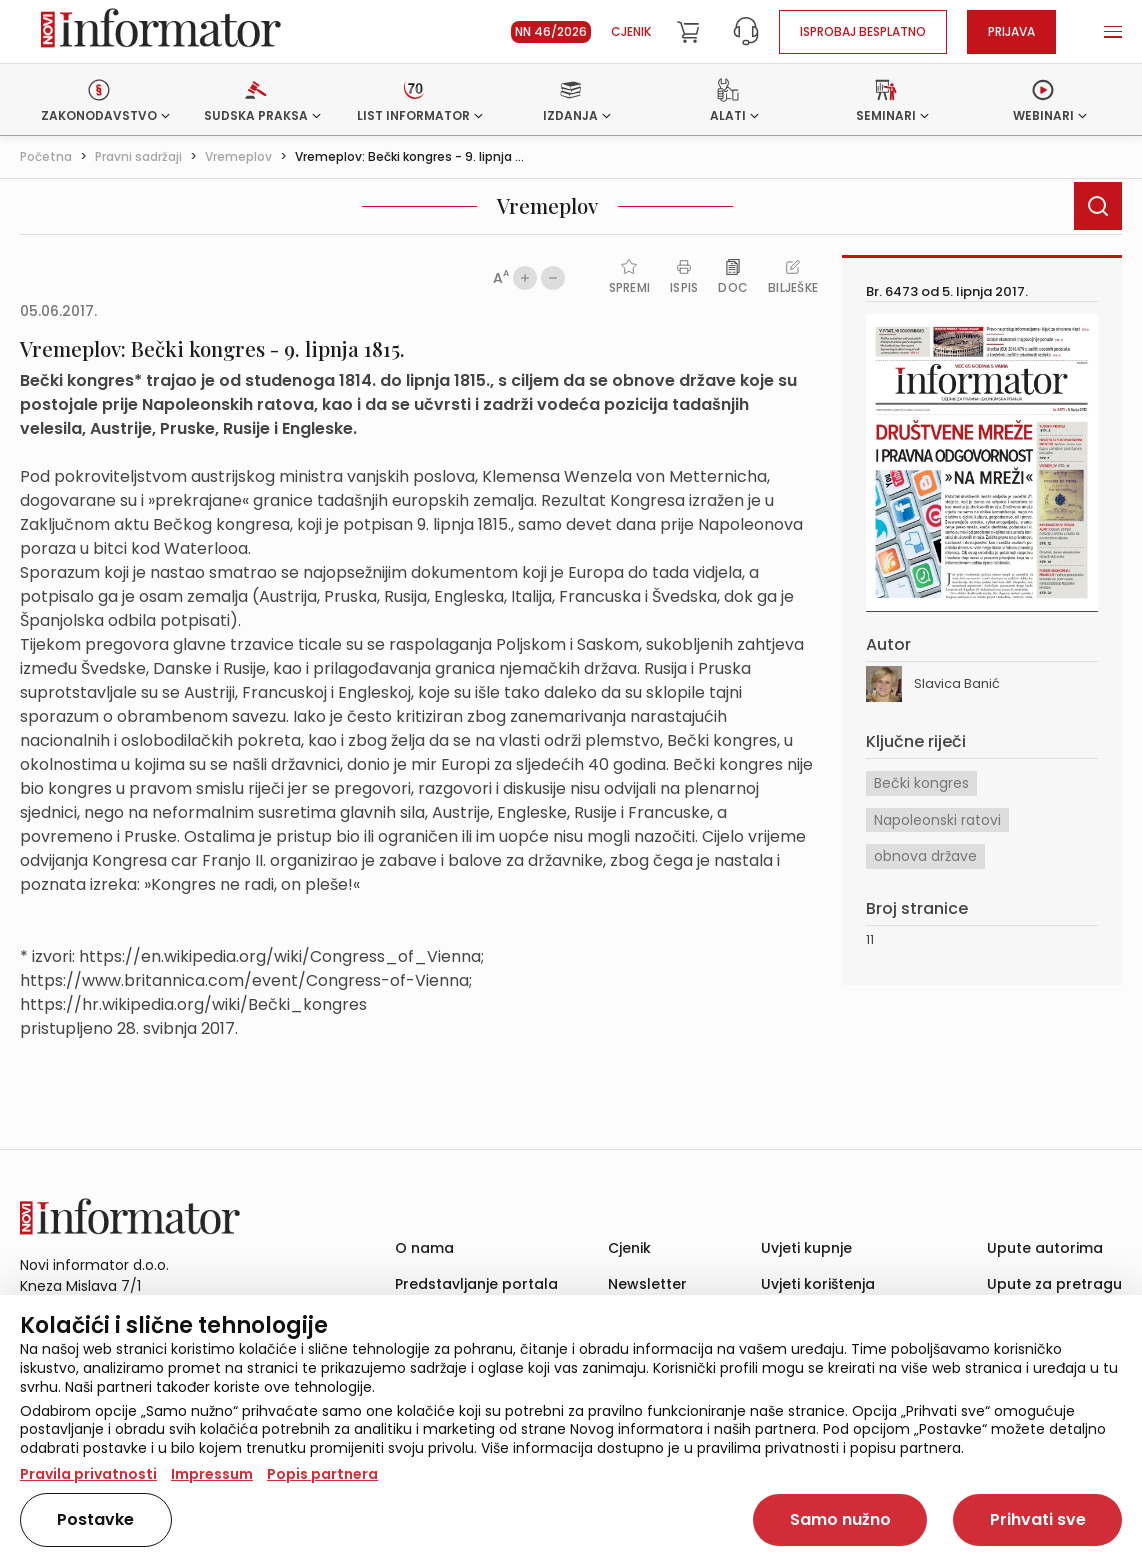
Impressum (212, 1474)
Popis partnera (322, 1474)
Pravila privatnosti (88, 1474)
